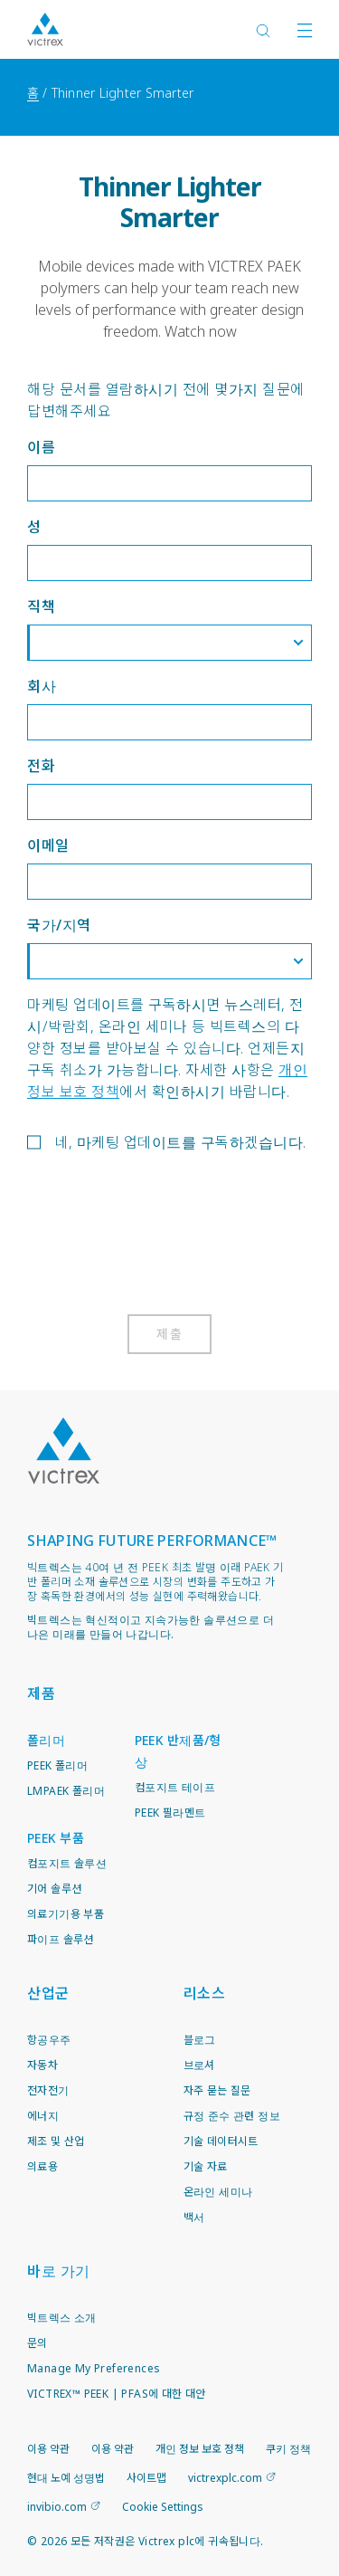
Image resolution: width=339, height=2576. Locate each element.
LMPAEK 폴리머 (66, 1790)
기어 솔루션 (54, 1888)
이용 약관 (48, 2449)
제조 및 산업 (56, 2141)
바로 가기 (58, 2271)
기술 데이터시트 (221, 2141)
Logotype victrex (45, 29)
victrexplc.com (225, 2477)
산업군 (48, 1993)
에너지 (43, 2115)
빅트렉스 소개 (62, 2317)
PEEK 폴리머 (57, 1765)
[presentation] (164, 1235)
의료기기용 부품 (65, 1914)
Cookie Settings (162, 2507)
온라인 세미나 (218, 2191)
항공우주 (49, 2039)
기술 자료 (206, 2166)
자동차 (42, 2065)
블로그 (200, 2039)
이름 (41, 447)
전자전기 (48, 2090)
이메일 (48, 845)
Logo (63, 1450)
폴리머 (46, 1740)
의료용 (42, 2166)
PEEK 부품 (55, 1837)
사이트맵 (146, 2477)
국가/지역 (59, 925)
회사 (41, 686)
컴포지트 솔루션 (67, 1863)
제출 (169, 1333)
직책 (41, 606)
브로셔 (199, 2065)
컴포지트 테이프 (175, 1787)
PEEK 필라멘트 (170, 1812)
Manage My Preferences (93, 2368)
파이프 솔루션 (60, 1939)
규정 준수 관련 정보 (232, 2115)
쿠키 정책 (288, 2449)
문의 (37, 2343)
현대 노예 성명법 (66, 2477)
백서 (194, 2217)
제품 (41, 1693)
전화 (41, 766)
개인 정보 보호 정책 (199, 2449)
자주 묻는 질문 (217, 2090)
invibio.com (57, 2506)
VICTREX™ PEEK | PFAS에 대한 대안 (116, 2393)
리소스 (205, 1993)
